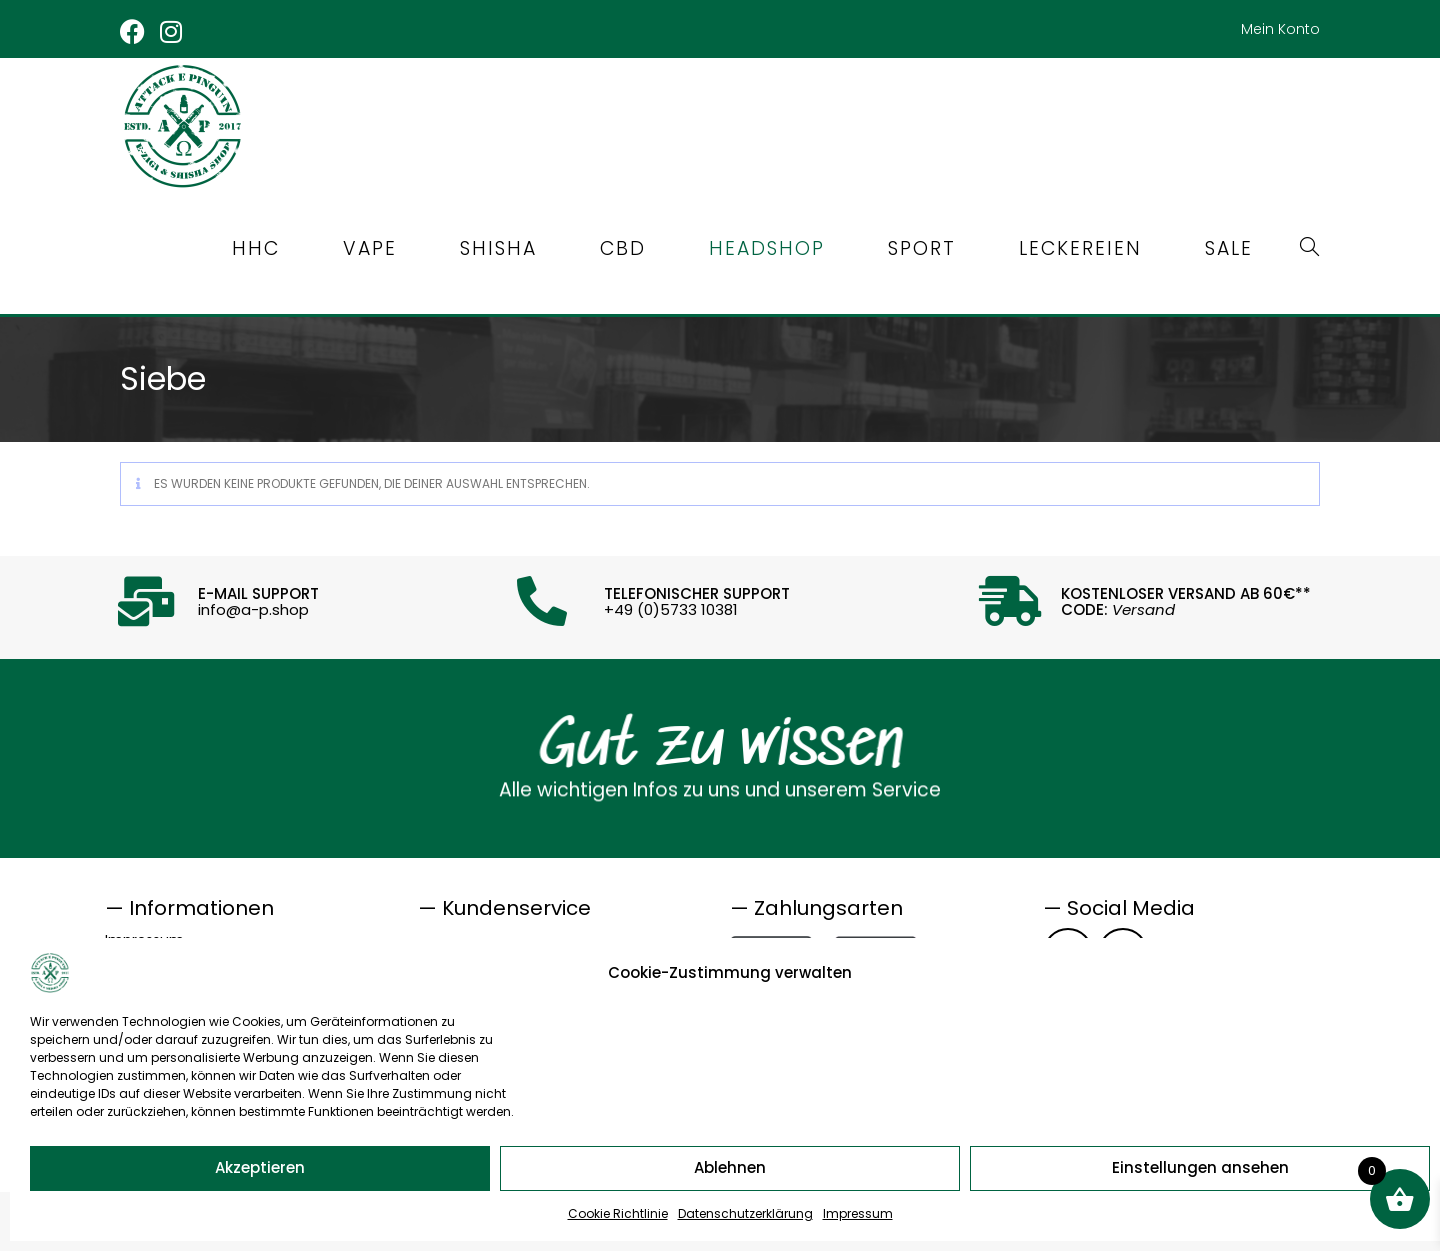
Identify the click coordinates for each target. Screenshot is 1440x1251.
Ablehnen (730, 1167)
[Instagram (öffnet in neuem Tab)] (172, 31)
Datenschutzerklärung (745, 1213)
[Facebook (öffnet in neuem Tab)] (137, 31)
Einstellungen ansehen (1200, 1167)
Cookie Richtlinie (618, 1213)
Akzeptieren (260, 1167)
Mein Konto (1280, 29)
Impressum (858, 1213)
